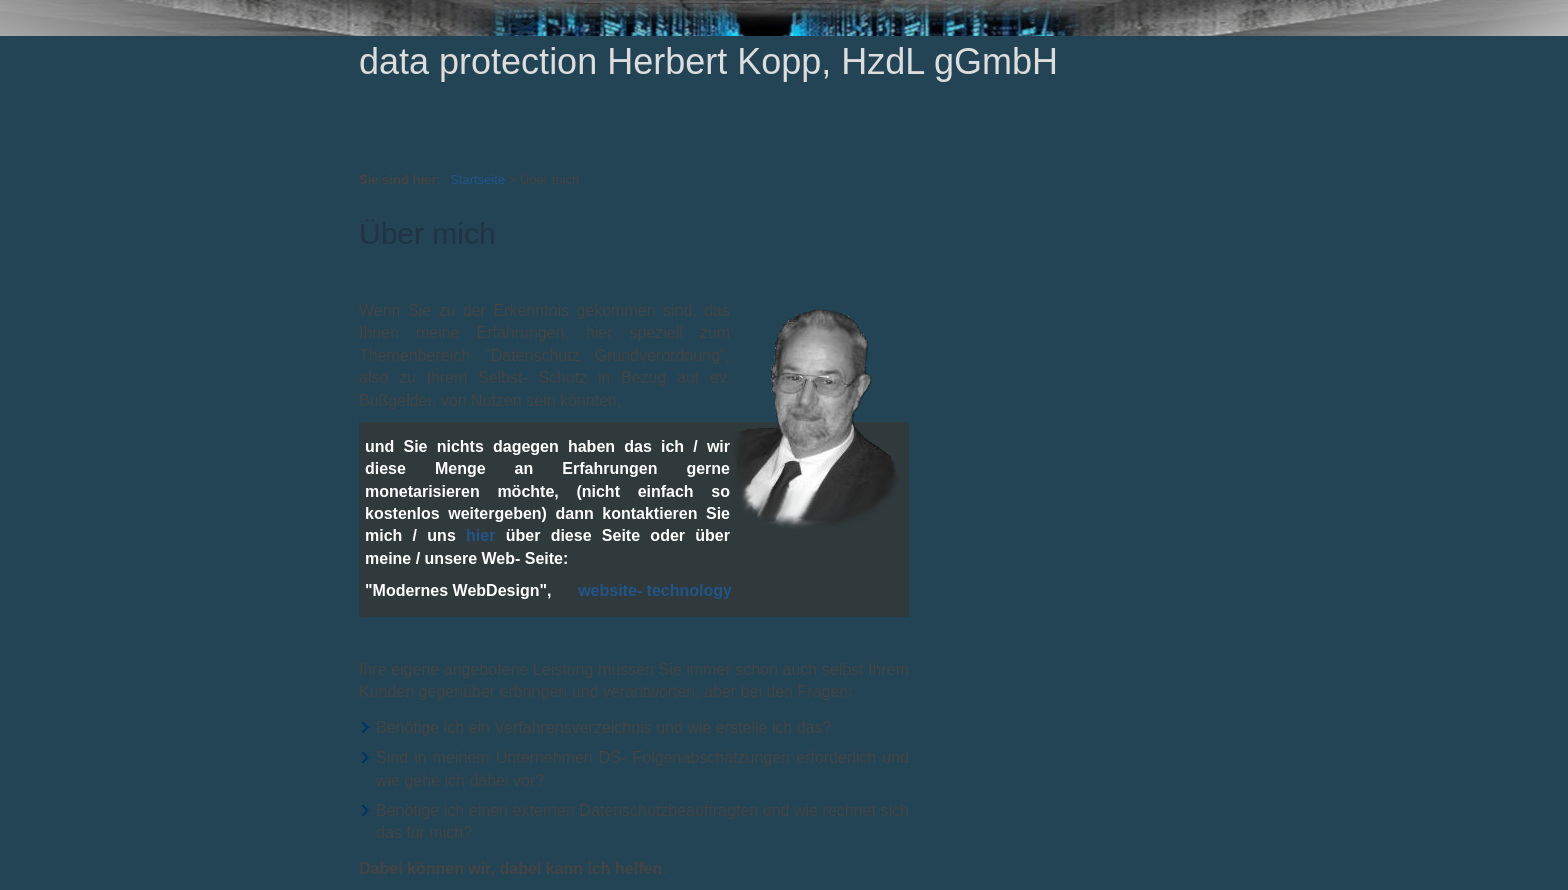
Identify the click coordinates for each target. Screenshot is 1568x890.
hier (480, 535)
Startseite (477, 179)
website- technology (655, 590)
